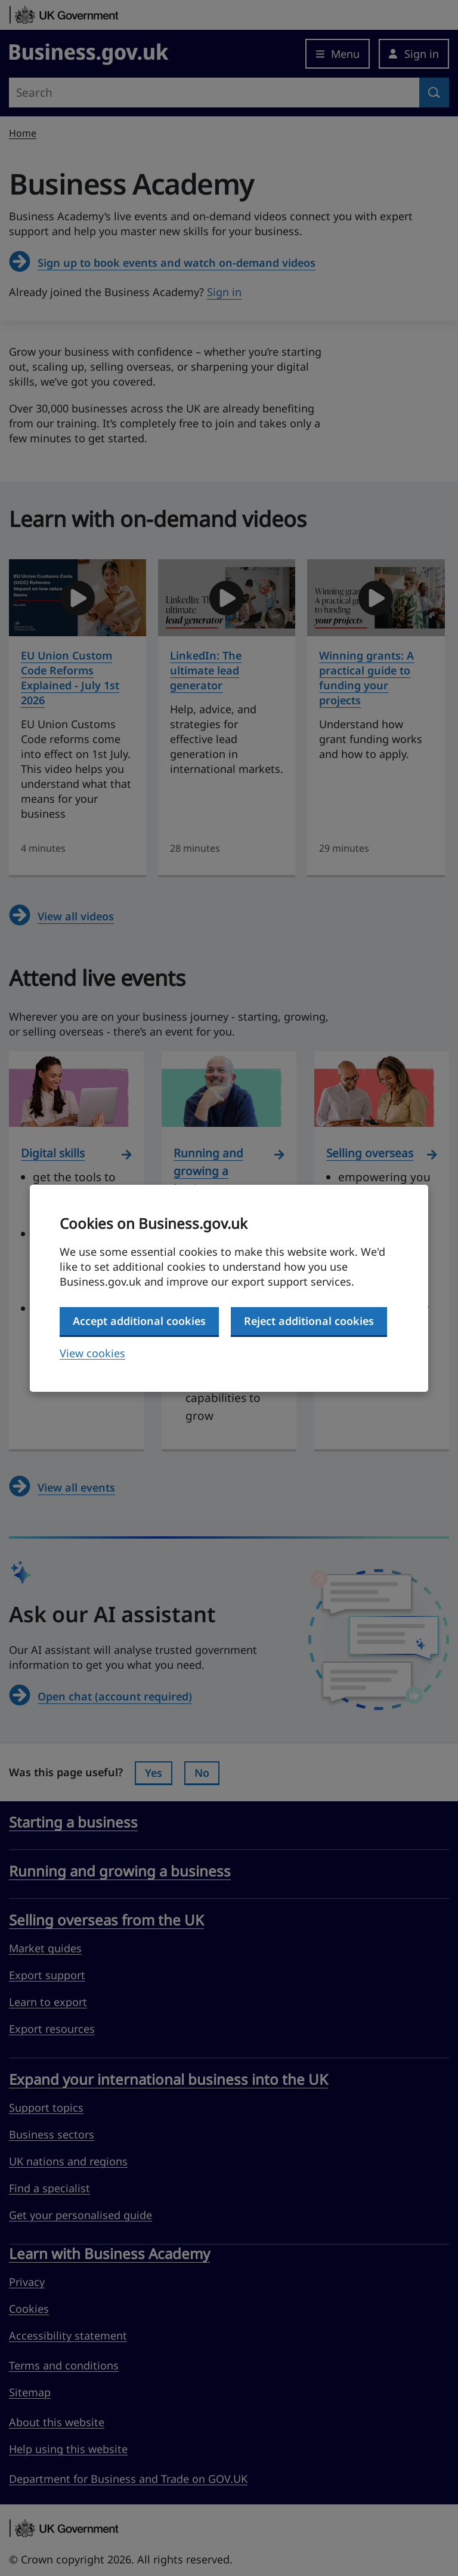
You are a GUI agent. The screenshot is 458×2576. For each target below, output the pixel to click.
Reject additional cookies (309, 1321)
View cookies (92, 1353)
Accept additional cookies (139, 1321)
